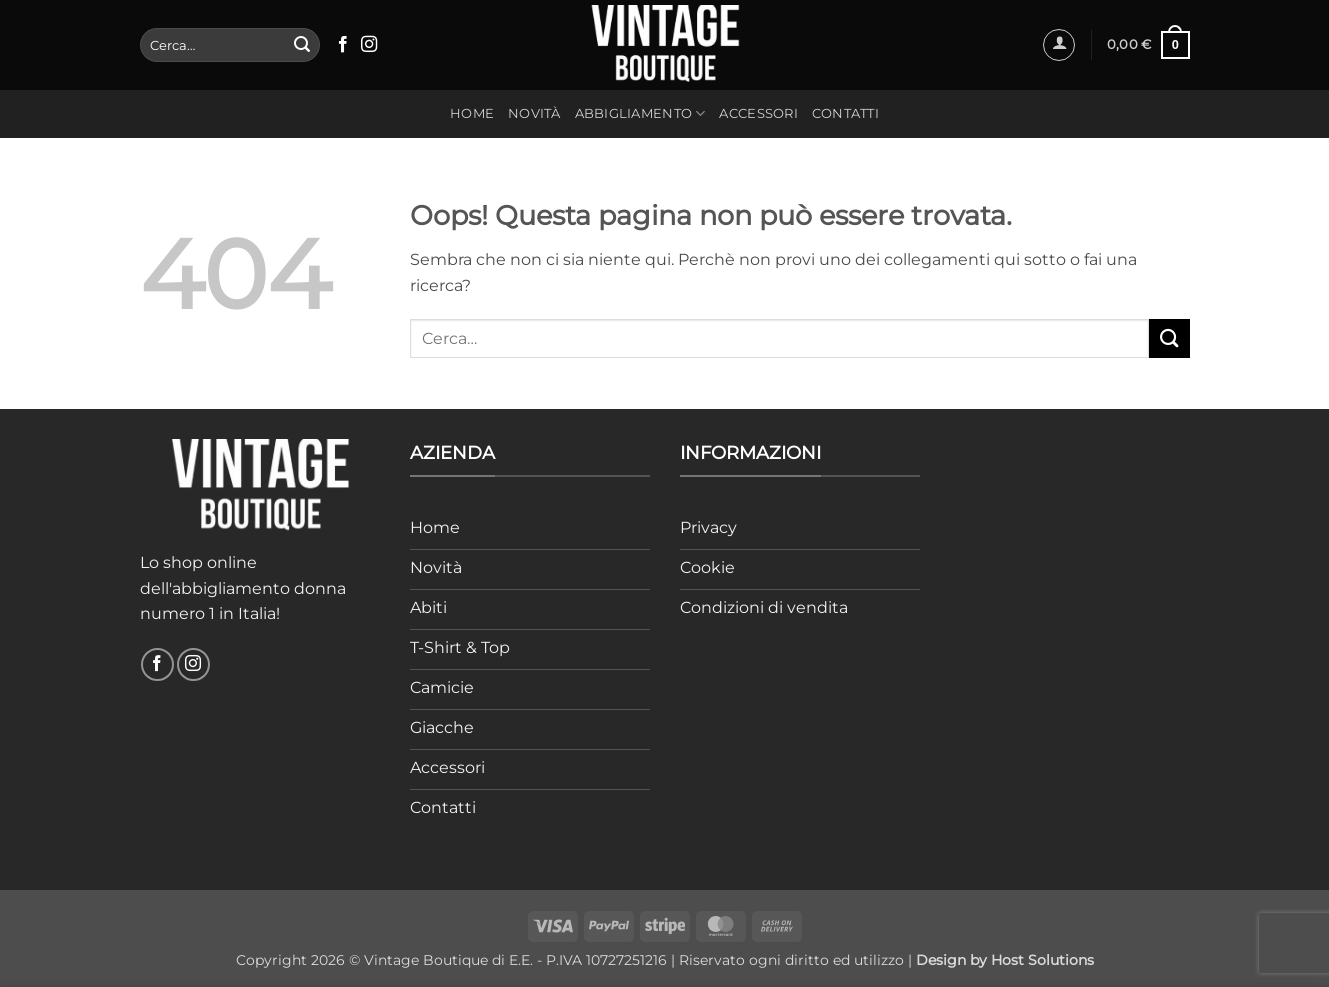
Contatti (845, 113)
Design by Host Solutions (1005, 960)
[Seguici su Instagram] (369, 45)
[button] (1059, 45)
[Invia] (302, 45)
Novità (534, 113)
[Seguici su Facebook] (343, 45)
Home (472, 113)
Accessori (758, 113)
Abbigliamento (640, 113)
